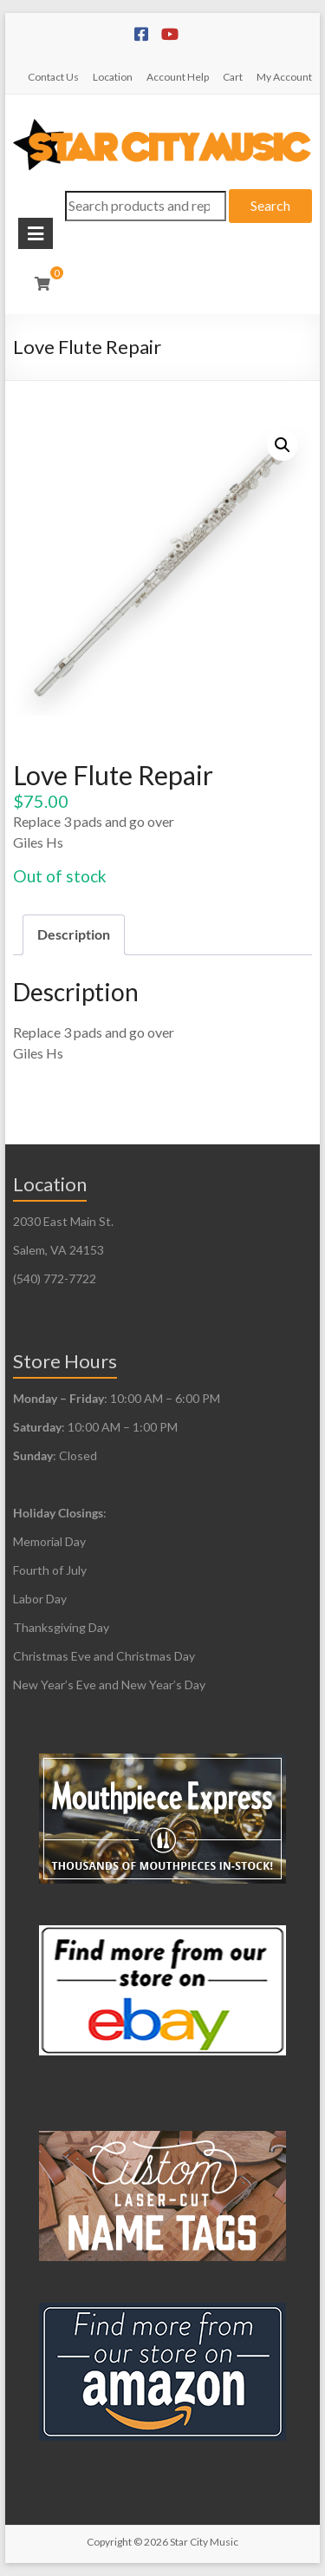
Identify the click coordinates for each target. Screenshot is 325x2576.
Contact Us (53, 76)
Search (270, 205)
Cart (233, 76)
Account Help (177, 76)
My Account (284, 76)
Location (113, 76)
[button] (282, 445)
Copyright (109, 2541)
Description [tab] (73, 934)
